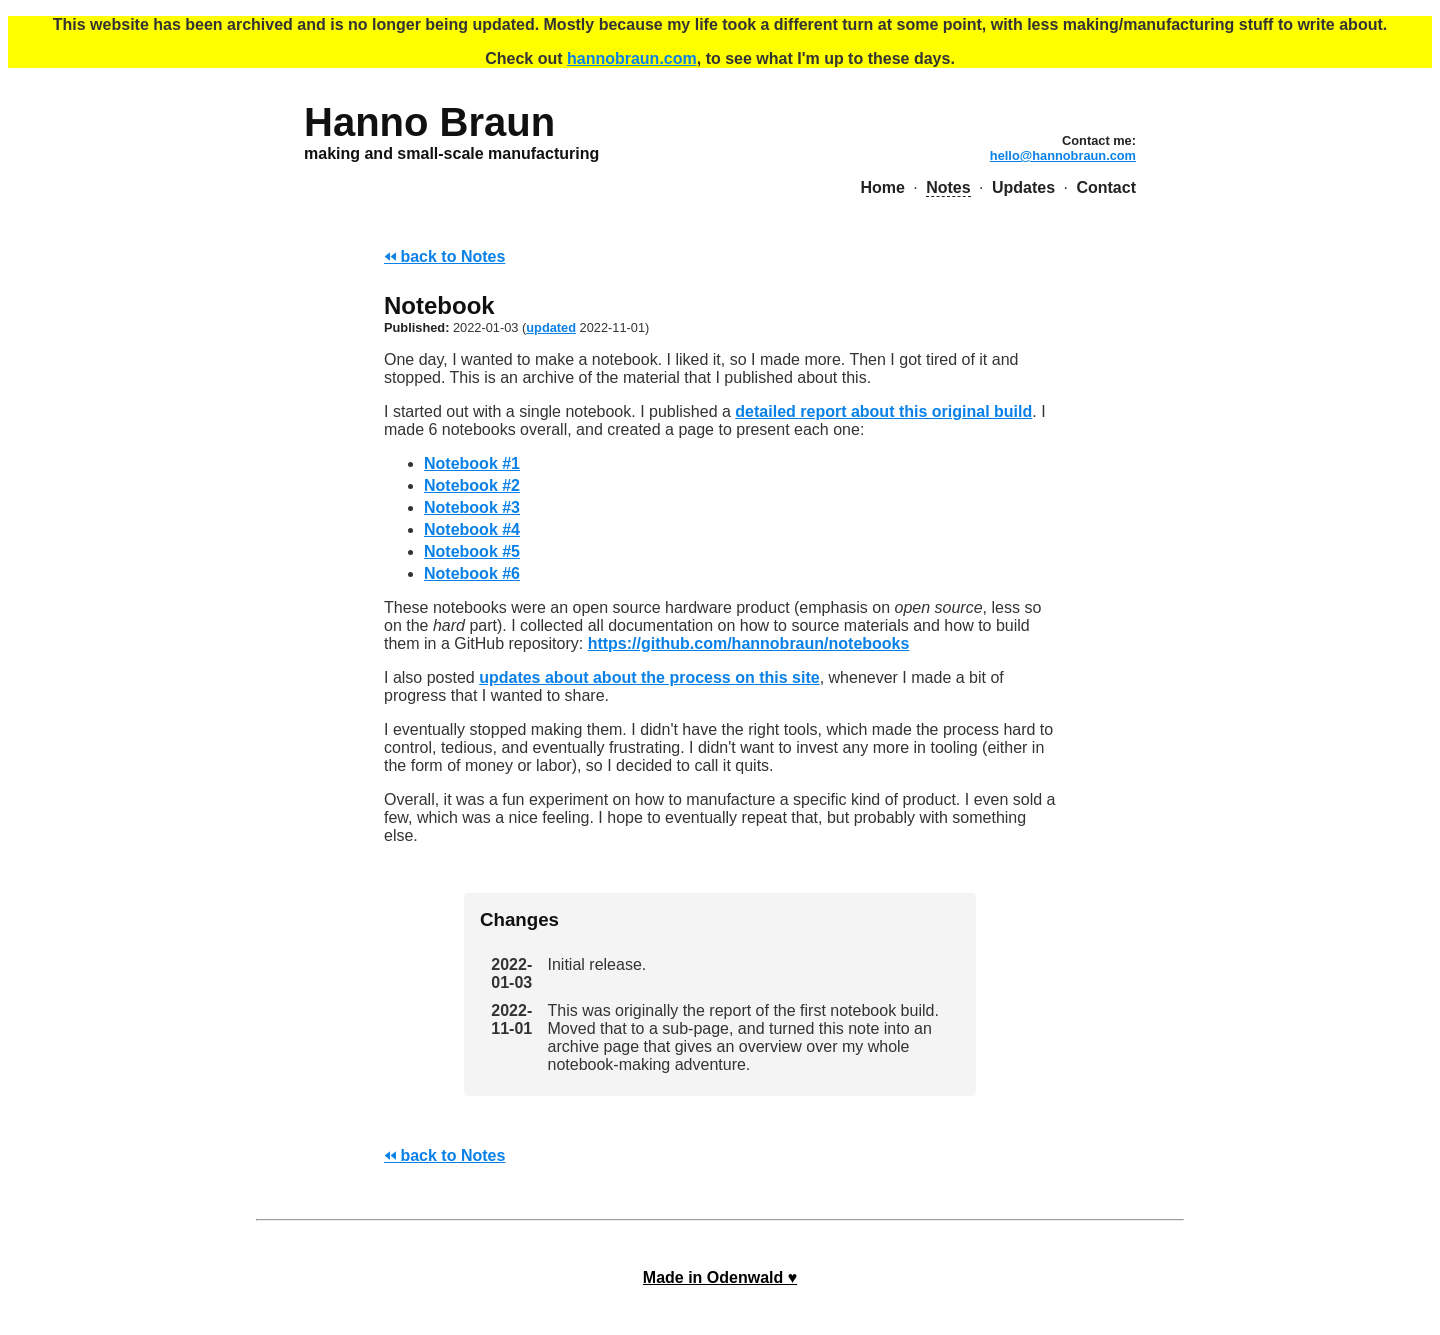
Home (882, 187)
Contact (1106, 187)
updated (551, 327)
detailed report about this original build (883, 411)
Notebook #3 (472, 507)
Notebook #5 (472, 551)
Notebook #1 (472, 463)
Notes (948, 187)
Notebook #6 (472, 573)
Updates (1023, 187)
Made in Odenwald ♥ (720, 1277)
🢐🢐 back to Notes (444, 256)
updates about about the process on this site (649, 677)
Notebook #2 (472, 485)
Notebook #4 (472, 529)
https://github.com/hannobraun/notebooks (749, 643)
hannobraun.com (632, 58)
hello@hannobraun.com (1063, 155)
